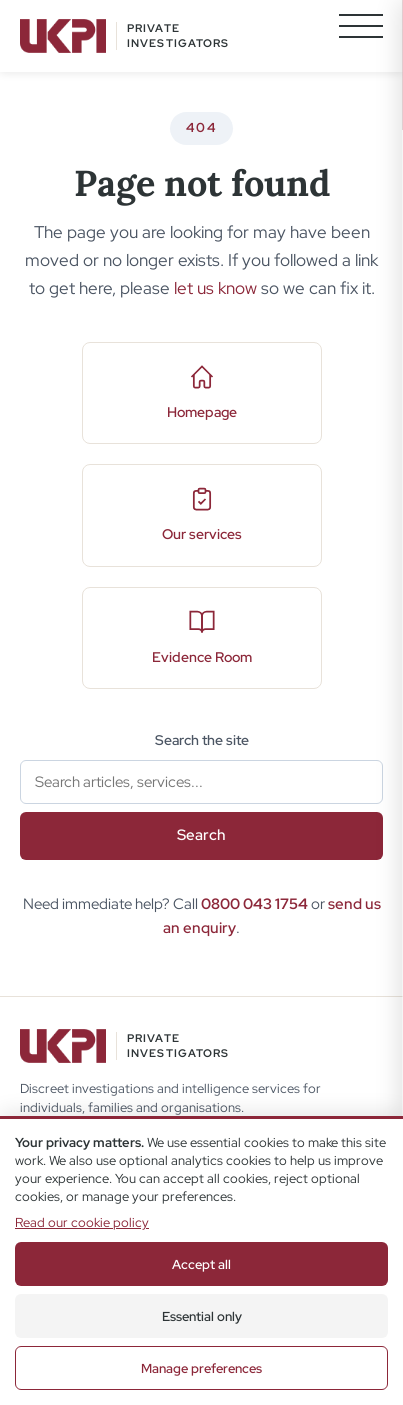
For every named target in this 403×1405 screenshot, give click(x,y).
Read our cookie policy (82, 1222)
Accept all (201, 1264)
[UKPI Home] (125, 36)
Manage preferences (201, 1368)
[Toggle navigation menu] (361, 36)
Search (201, 835)
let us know (215, 288)
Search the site (202, 740)
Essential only (202, 1316)
